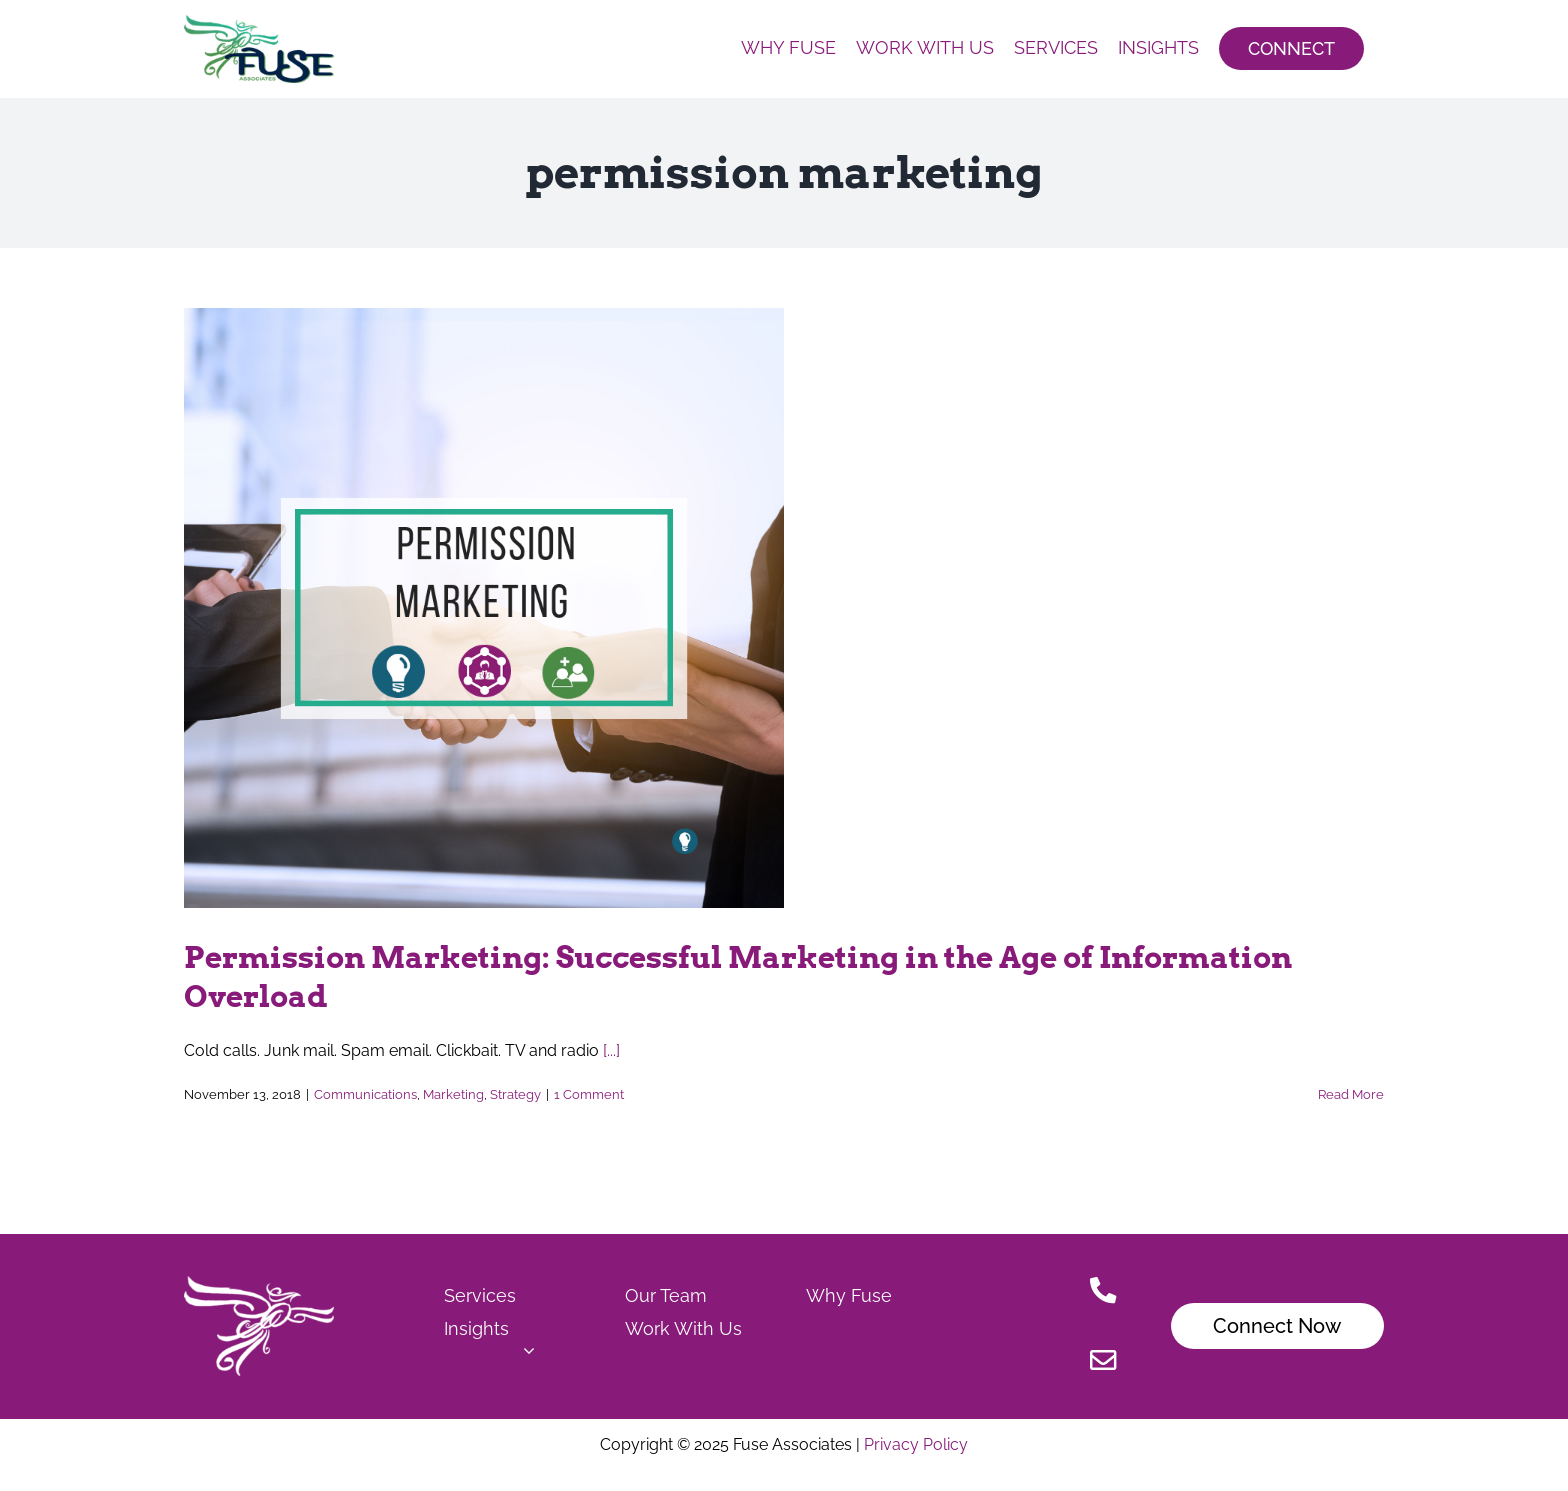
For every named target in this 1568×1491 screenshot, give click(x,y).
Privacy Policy (914, 1444)
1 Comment (589, 1094)
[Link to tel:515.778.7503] (1102, 1292)
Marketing (453, 1094)
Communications (365, 1094)
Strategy (515, 1094)
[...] (611, 1050)
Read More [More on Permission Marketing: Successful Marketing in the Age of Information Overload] (1351, 1094)
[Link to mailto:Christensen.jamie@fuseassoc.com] (1102, 1362)
